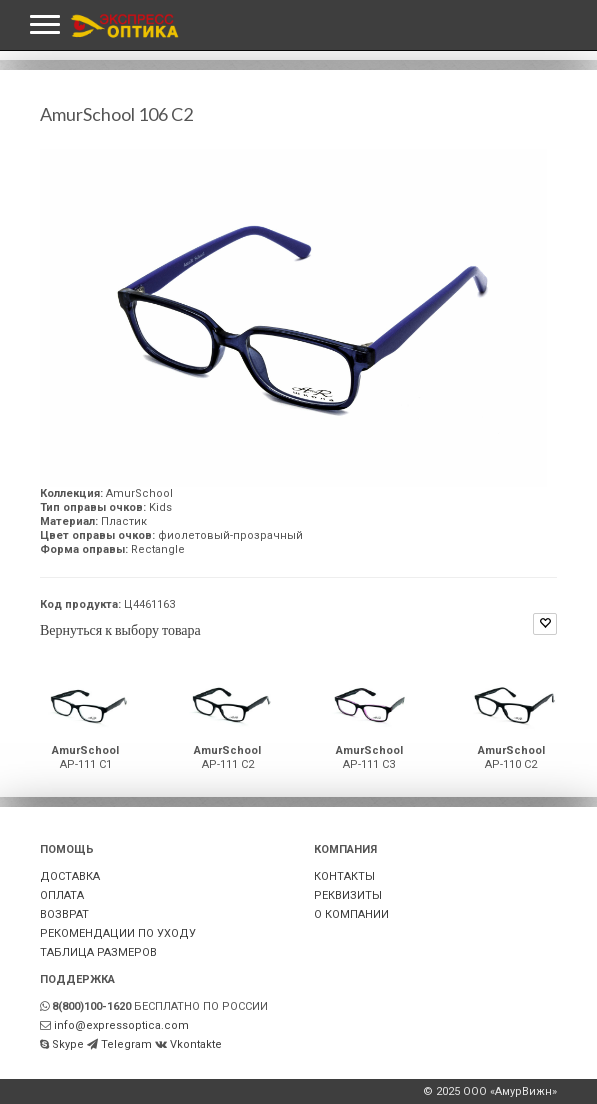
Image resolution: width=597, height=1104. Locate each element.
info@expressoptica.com (121, 1025)
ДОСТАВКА (70, 876)
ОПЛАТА (62, 895)
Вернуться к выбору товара (120, 629)
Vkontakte (196, 1044)
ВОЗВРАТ (64, 914)
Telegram (126, 1044)
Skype (68, 1044)
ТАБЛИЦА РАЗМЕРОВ (98, 952)
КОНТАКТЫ (344, 876)
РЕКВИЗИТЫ (348, 895)
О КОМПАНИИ (351, 914)
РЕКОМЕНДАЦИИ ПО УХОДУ (118, 933)
